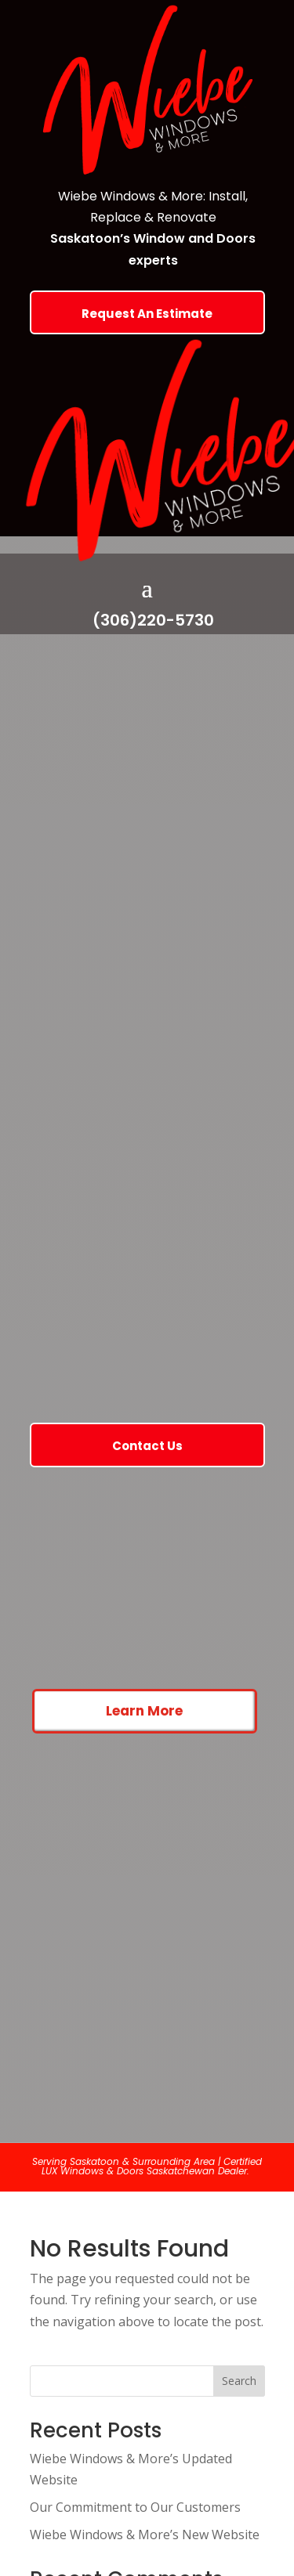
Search (239, 2380)
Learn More (144, 1710)
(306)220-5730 (153, 620)
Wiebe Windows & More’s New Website (145, 2534)
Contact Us (147, 1446)
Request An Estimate (147, 313)
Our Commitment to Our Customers (135, 2507)
